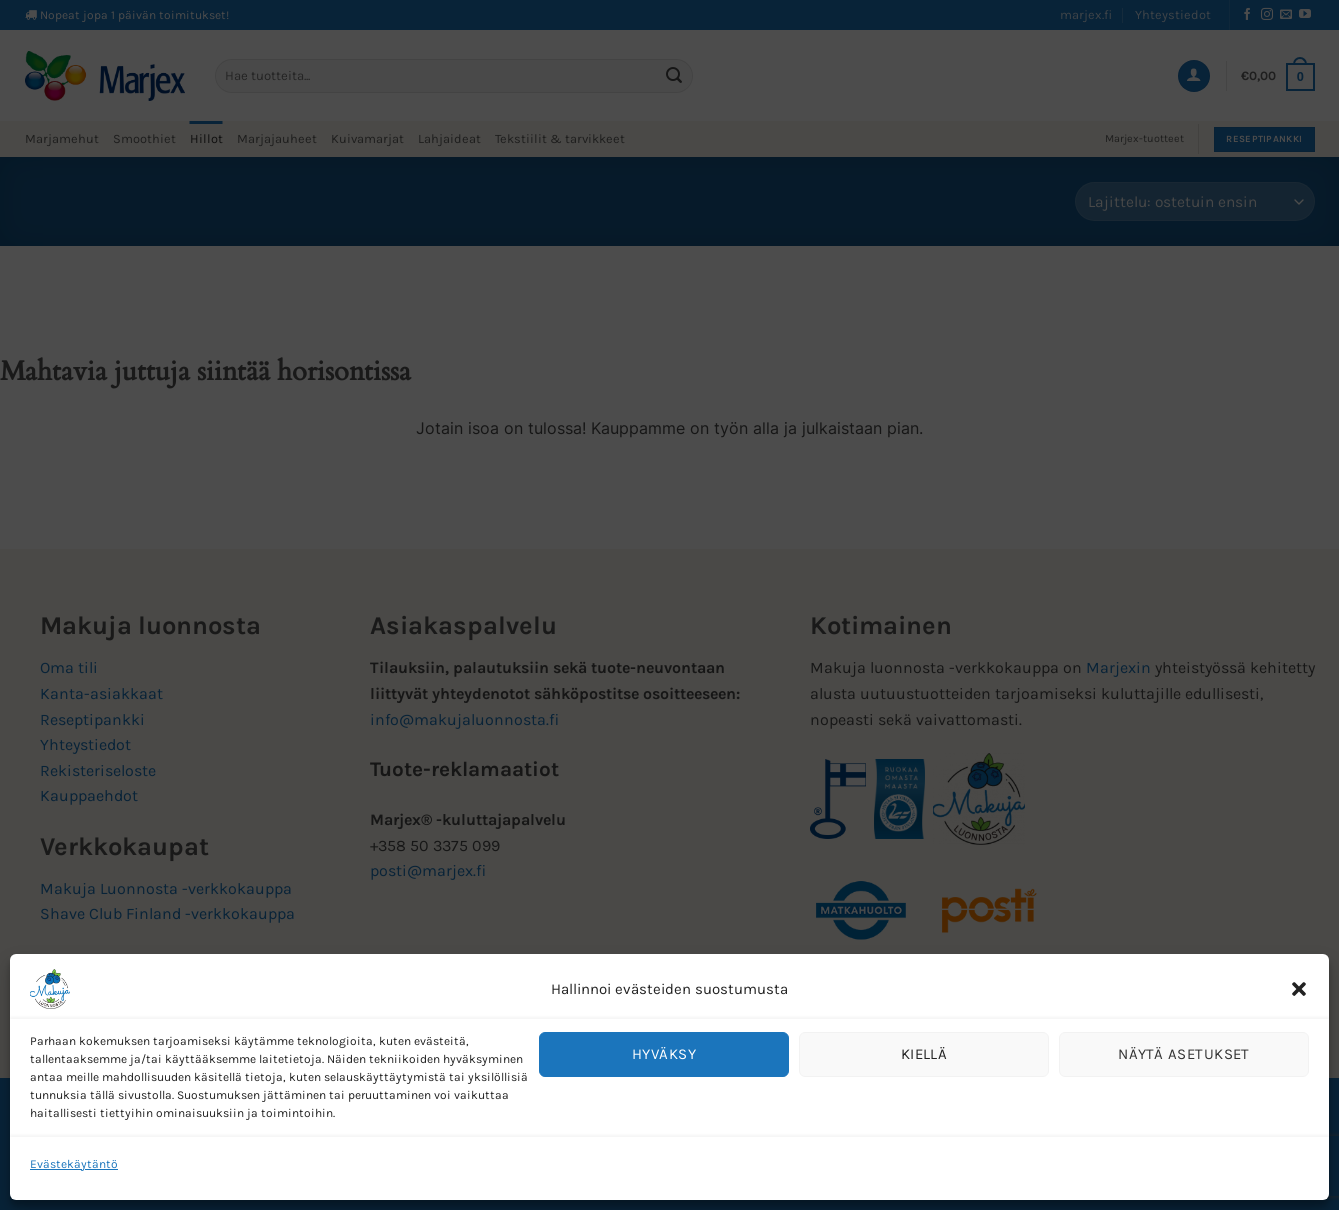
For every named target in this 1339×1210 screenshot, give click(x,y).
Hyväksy (664, 1054)
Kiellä (924, 1054)
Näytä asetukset (1184, 1054)
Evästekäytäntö (74, 1164)
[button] (1299, 989)
